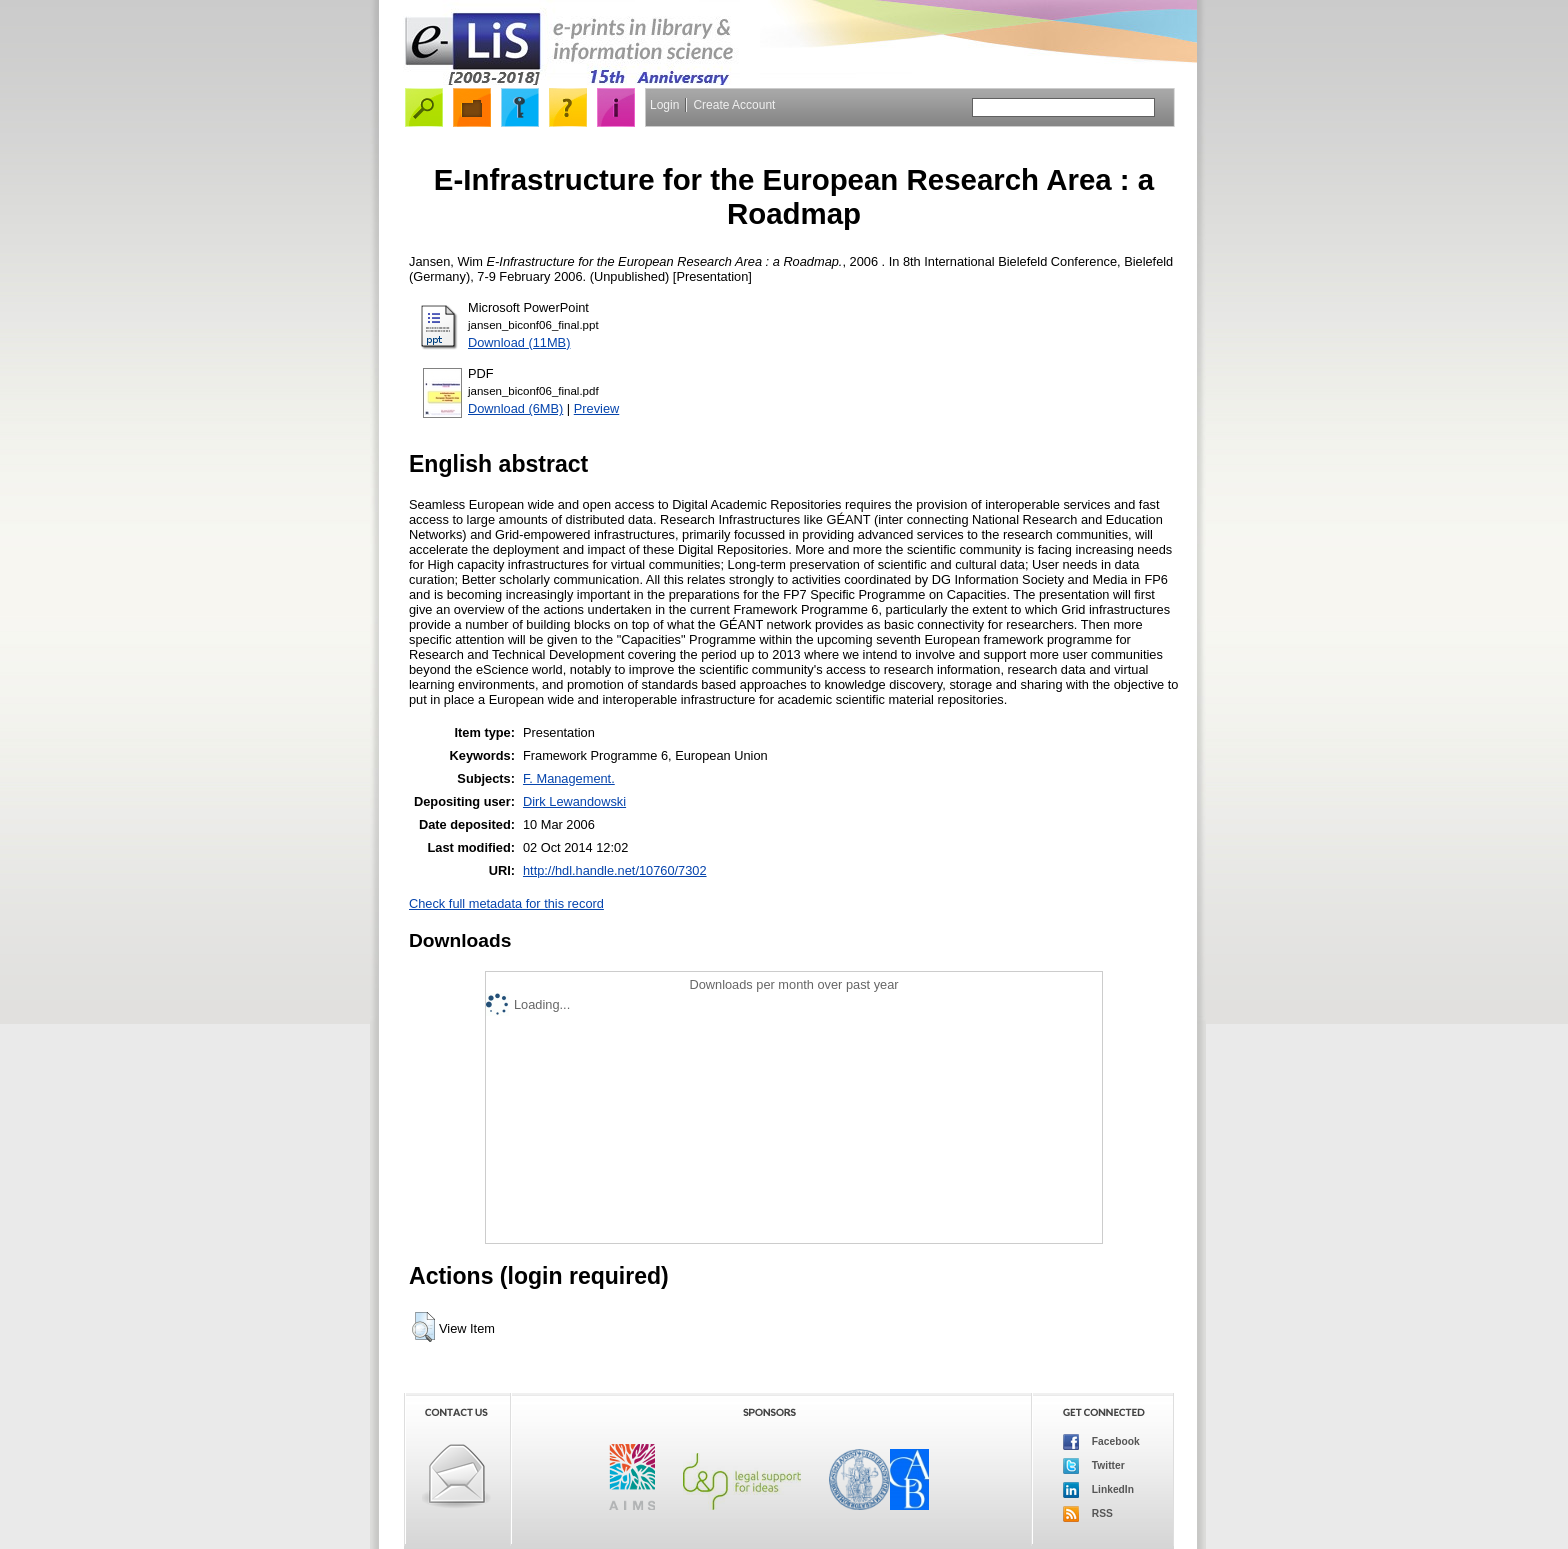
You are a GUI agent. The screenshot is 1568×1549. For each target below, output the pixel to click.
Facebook (1101, 1442)
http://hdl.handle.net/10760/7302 (615, 870)
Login (664, 105)
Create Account (734, 105)
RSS (1088, 1514)
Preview (597, 408)
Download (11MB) (519, 342)
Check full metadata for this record (506, 903)
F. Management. (569, 778)
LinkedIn (1098, 1490)
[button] (423, 1327)
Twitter (1094, 1466)
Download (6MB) (515, 408)
